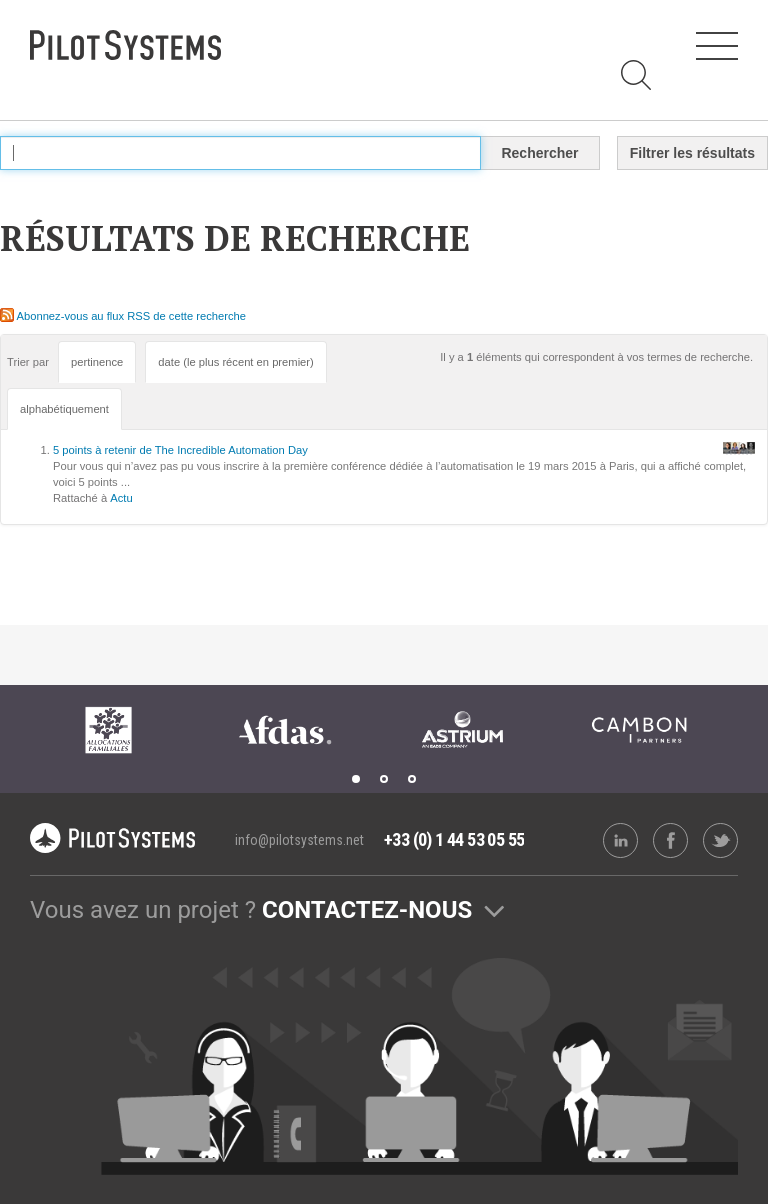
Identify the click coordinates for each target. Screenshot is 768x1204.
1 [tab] (356, 779)
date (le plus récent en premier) (235, 362)
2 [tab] (384, 779)
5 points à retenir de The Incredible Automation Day (180, 450)
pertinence (97, 362)
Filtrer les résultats (692, 153)
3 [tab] (412, 779)
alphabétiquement (64, 409)
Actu (121, 498)
